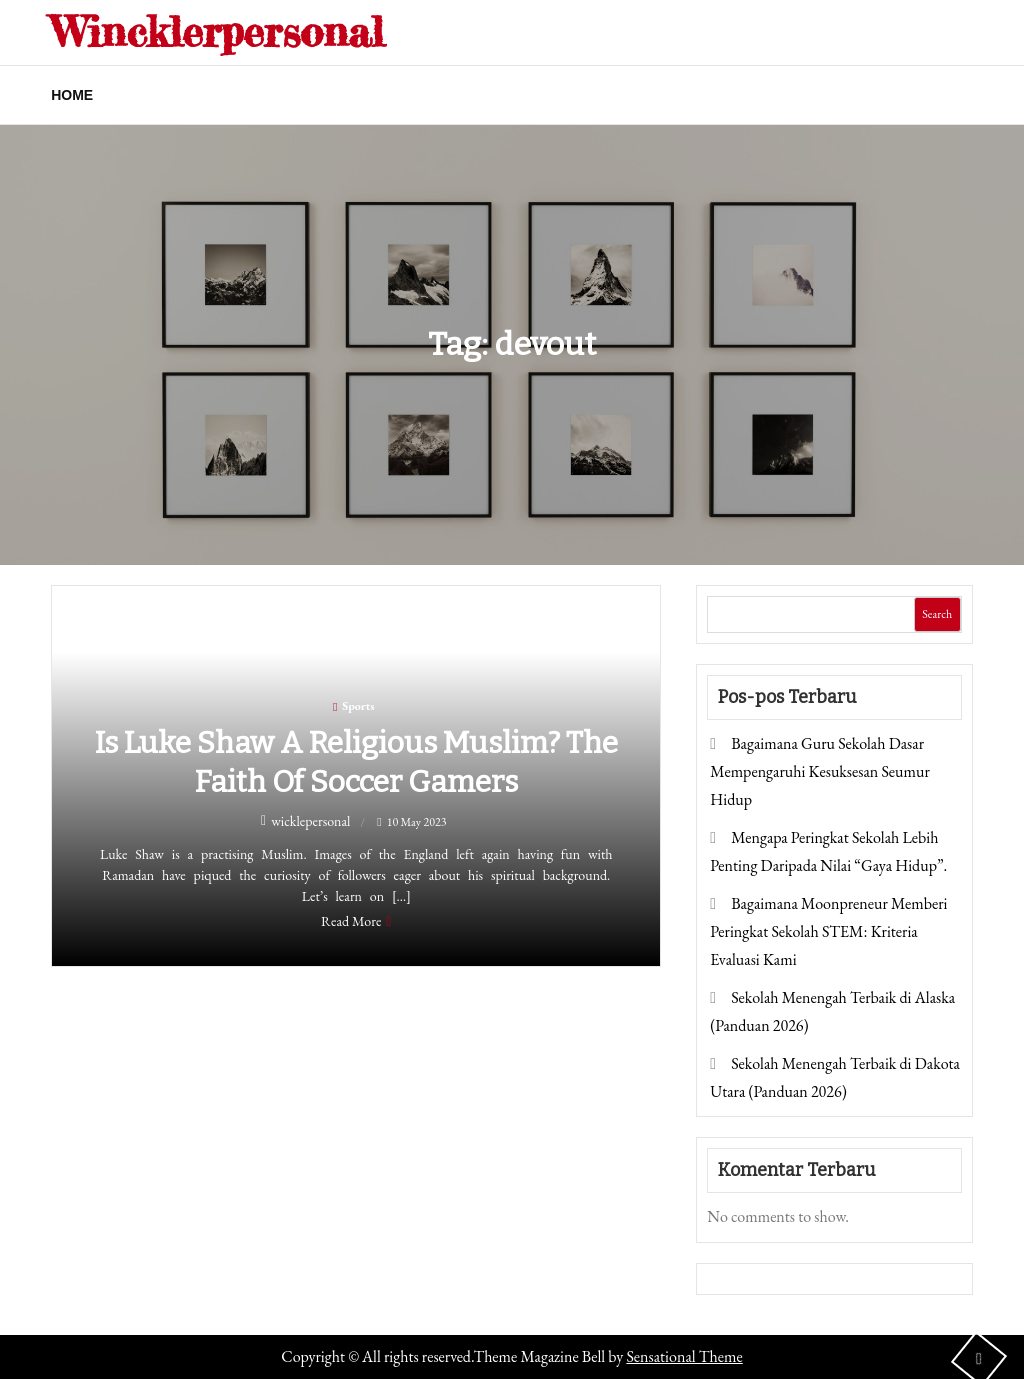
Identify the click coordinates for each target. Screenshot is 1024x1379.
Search (937, 614)
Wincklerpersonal (217, 31)
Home (72, 95)
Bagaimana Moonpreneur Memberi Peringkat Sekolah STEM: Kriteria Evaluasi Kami (828, 931)
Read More (351, 921)
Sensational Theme (684, 1356)
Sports (358, 706)
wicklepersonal (310, 821)
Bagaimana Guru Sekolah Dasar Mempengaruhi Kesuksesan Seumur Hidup (819, 771)
